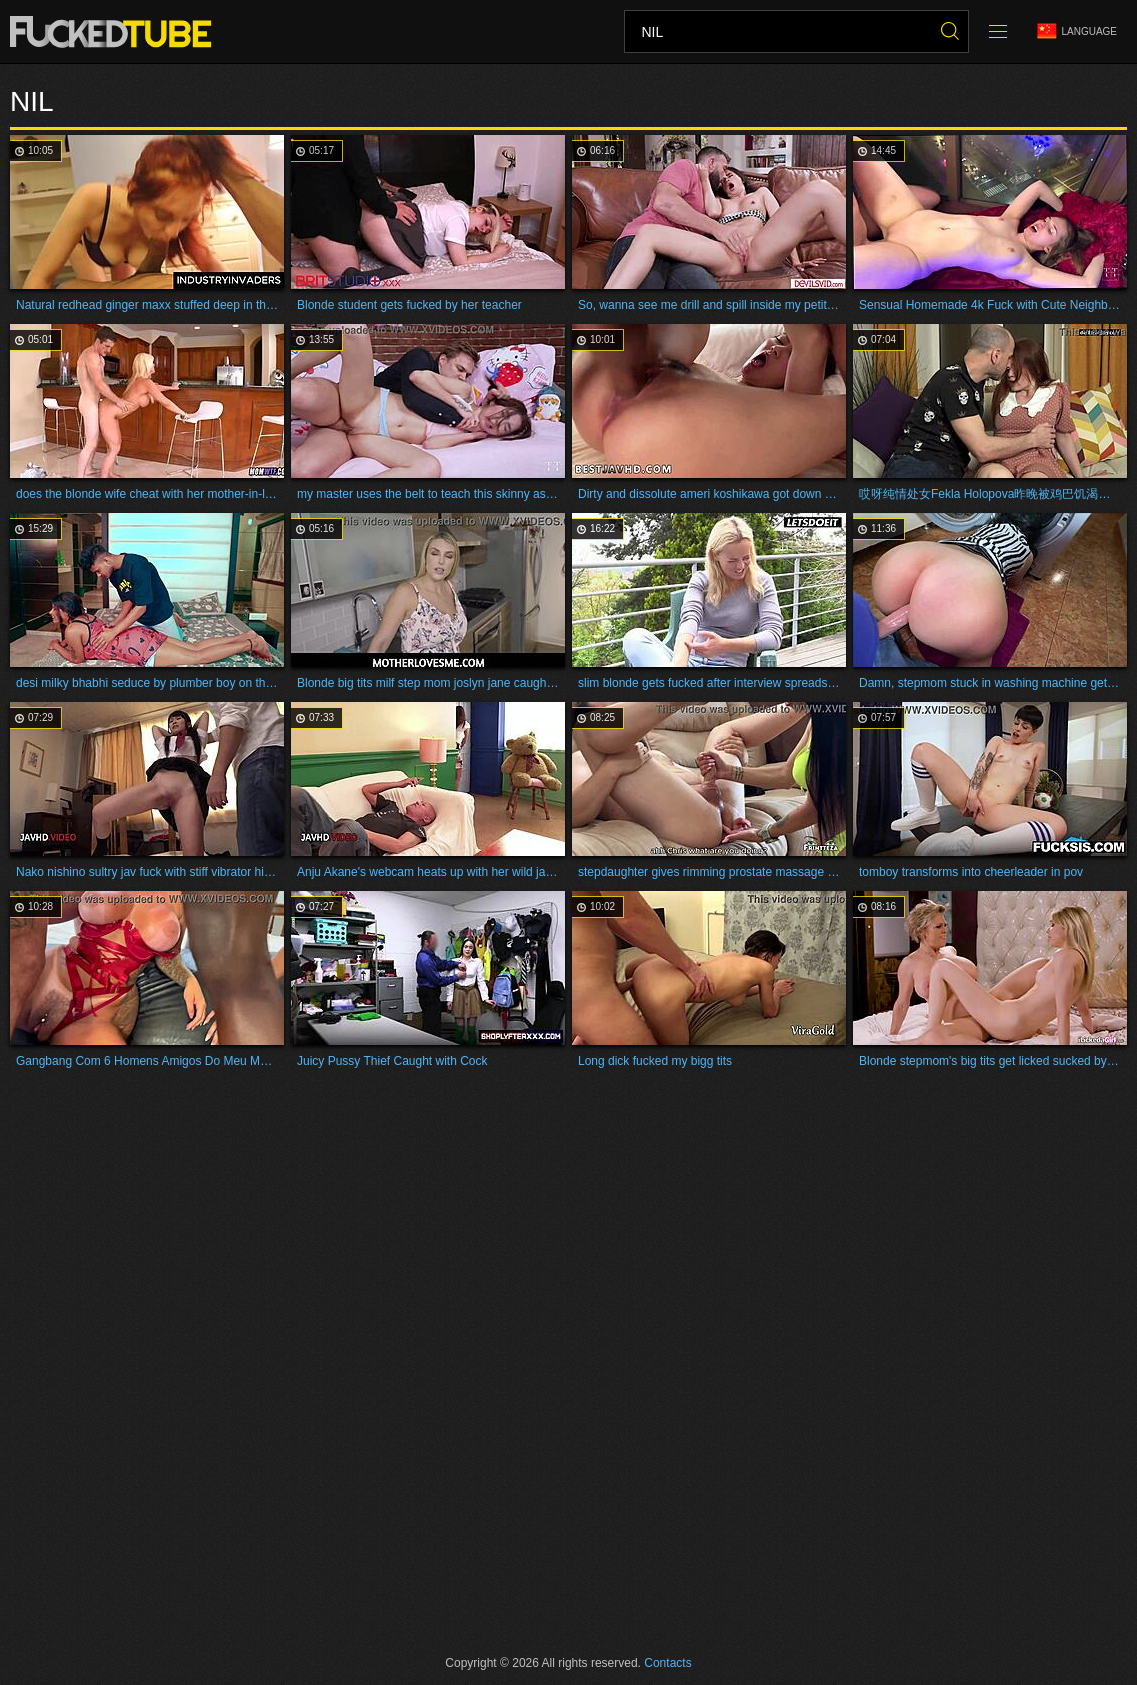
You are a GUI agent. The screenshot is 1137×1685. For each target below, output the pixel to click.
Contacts (667, 1663)
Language (1077, 31)
